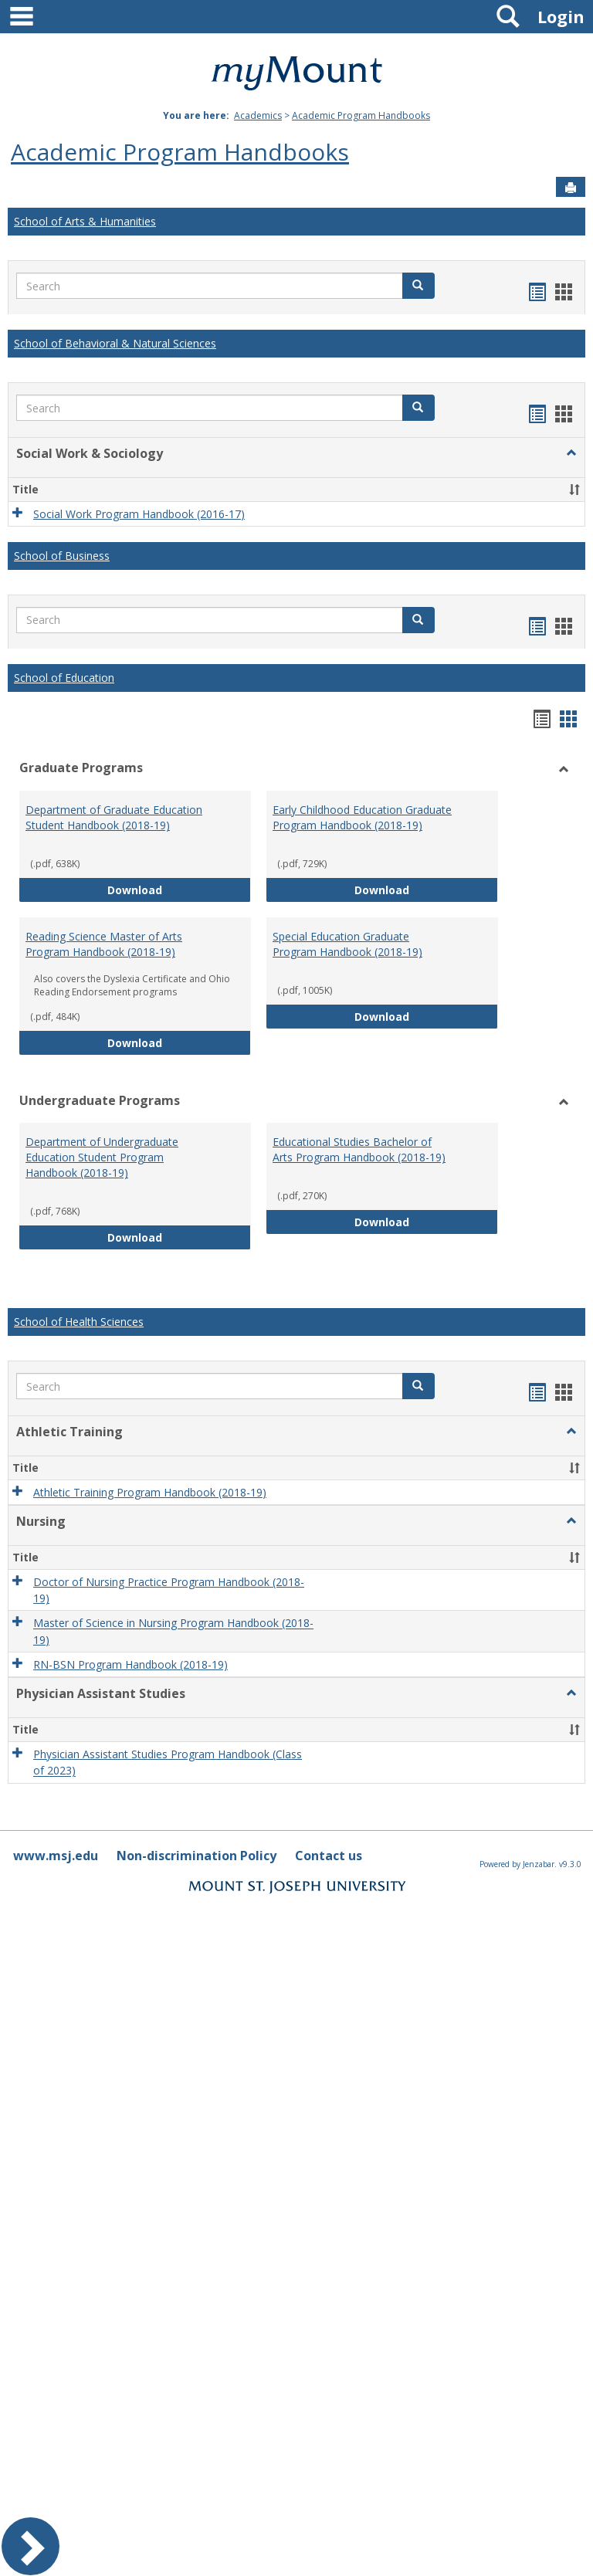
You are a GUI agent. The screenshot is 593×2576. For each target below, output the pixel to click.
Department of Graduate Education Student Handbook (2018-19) (113, 817)
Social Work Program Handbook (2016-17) (139, 514)
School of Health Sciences (79, 1321)
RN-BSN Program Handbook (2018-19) (130, 1664)
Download (179, 889)
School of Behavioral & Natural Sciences (115, 343)
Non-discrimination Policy (196, 1855)
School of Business (62, 555)
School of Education (64, 677)
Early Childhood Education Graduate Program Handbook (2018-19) (362, 817)
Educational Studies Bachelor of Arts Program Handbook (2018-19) (359, 1149)
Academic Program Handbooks (361, 115)
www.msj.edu (55, 1855)
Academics (258, 115)
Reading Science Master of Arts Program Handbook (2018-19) (103, 944)
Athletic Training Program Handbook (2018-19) (149, 1492)
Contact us (328, 1855)
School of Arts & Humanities (85, 221)
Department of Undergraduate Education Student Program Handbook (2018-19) (101, 1157)
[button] (418, 286)
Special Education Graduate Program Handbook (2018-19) (347, 944)
